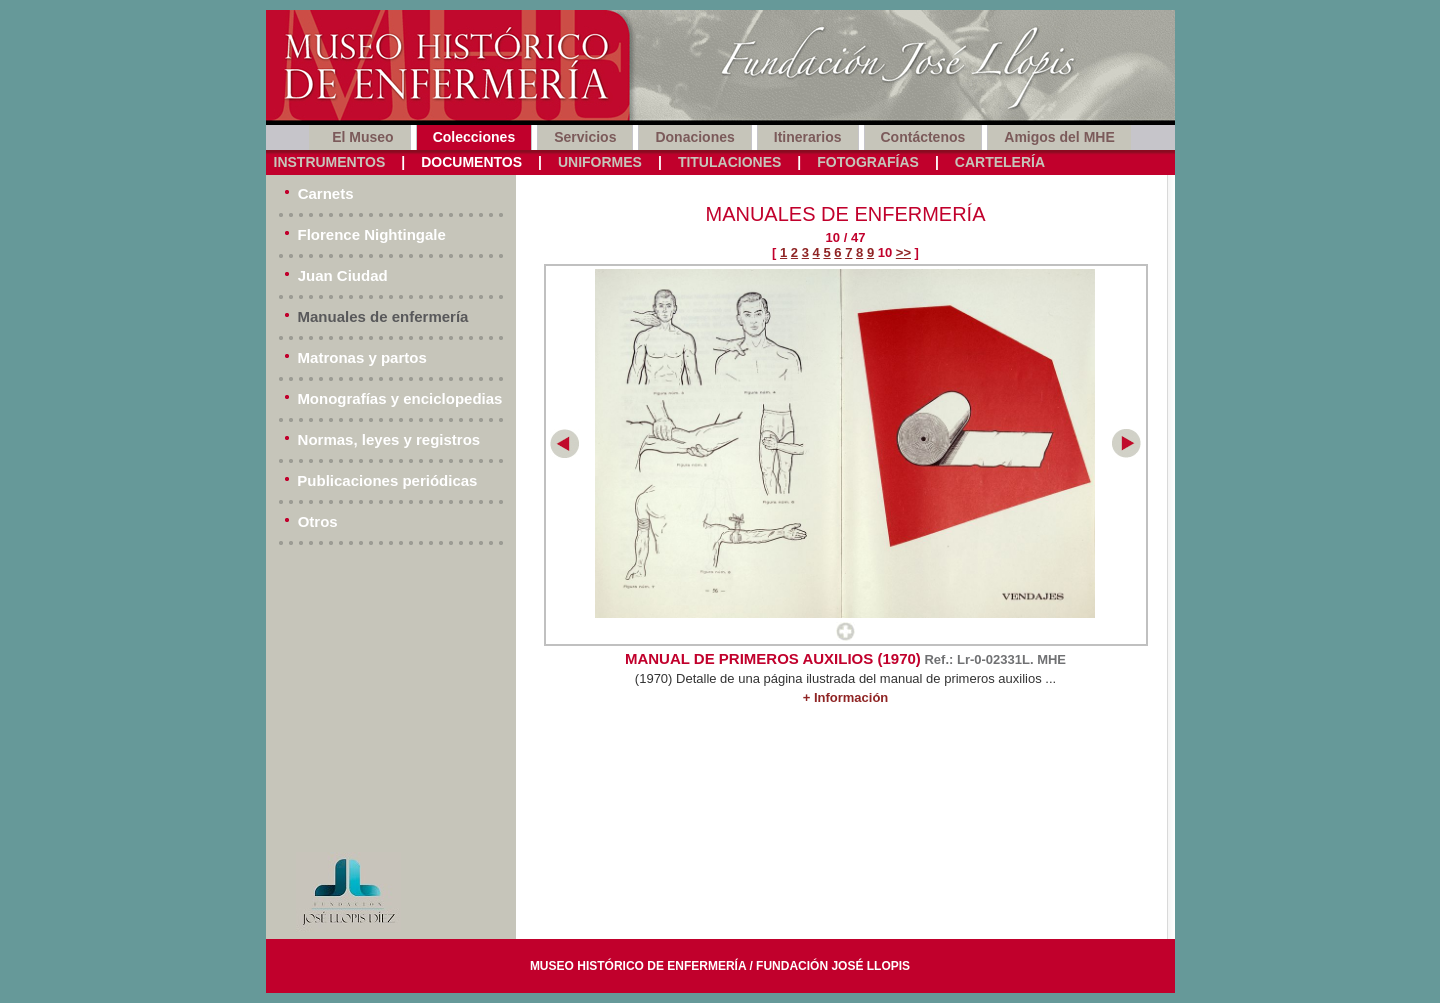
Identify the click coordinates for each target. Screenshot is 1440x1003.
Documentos (471, 162)
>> (903, 252)
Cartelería (1000, 162)
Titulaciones (729, 162)
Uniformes (600, 162)
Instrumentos (330, 162)
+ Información (846, 697)
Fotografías (868, 162)
